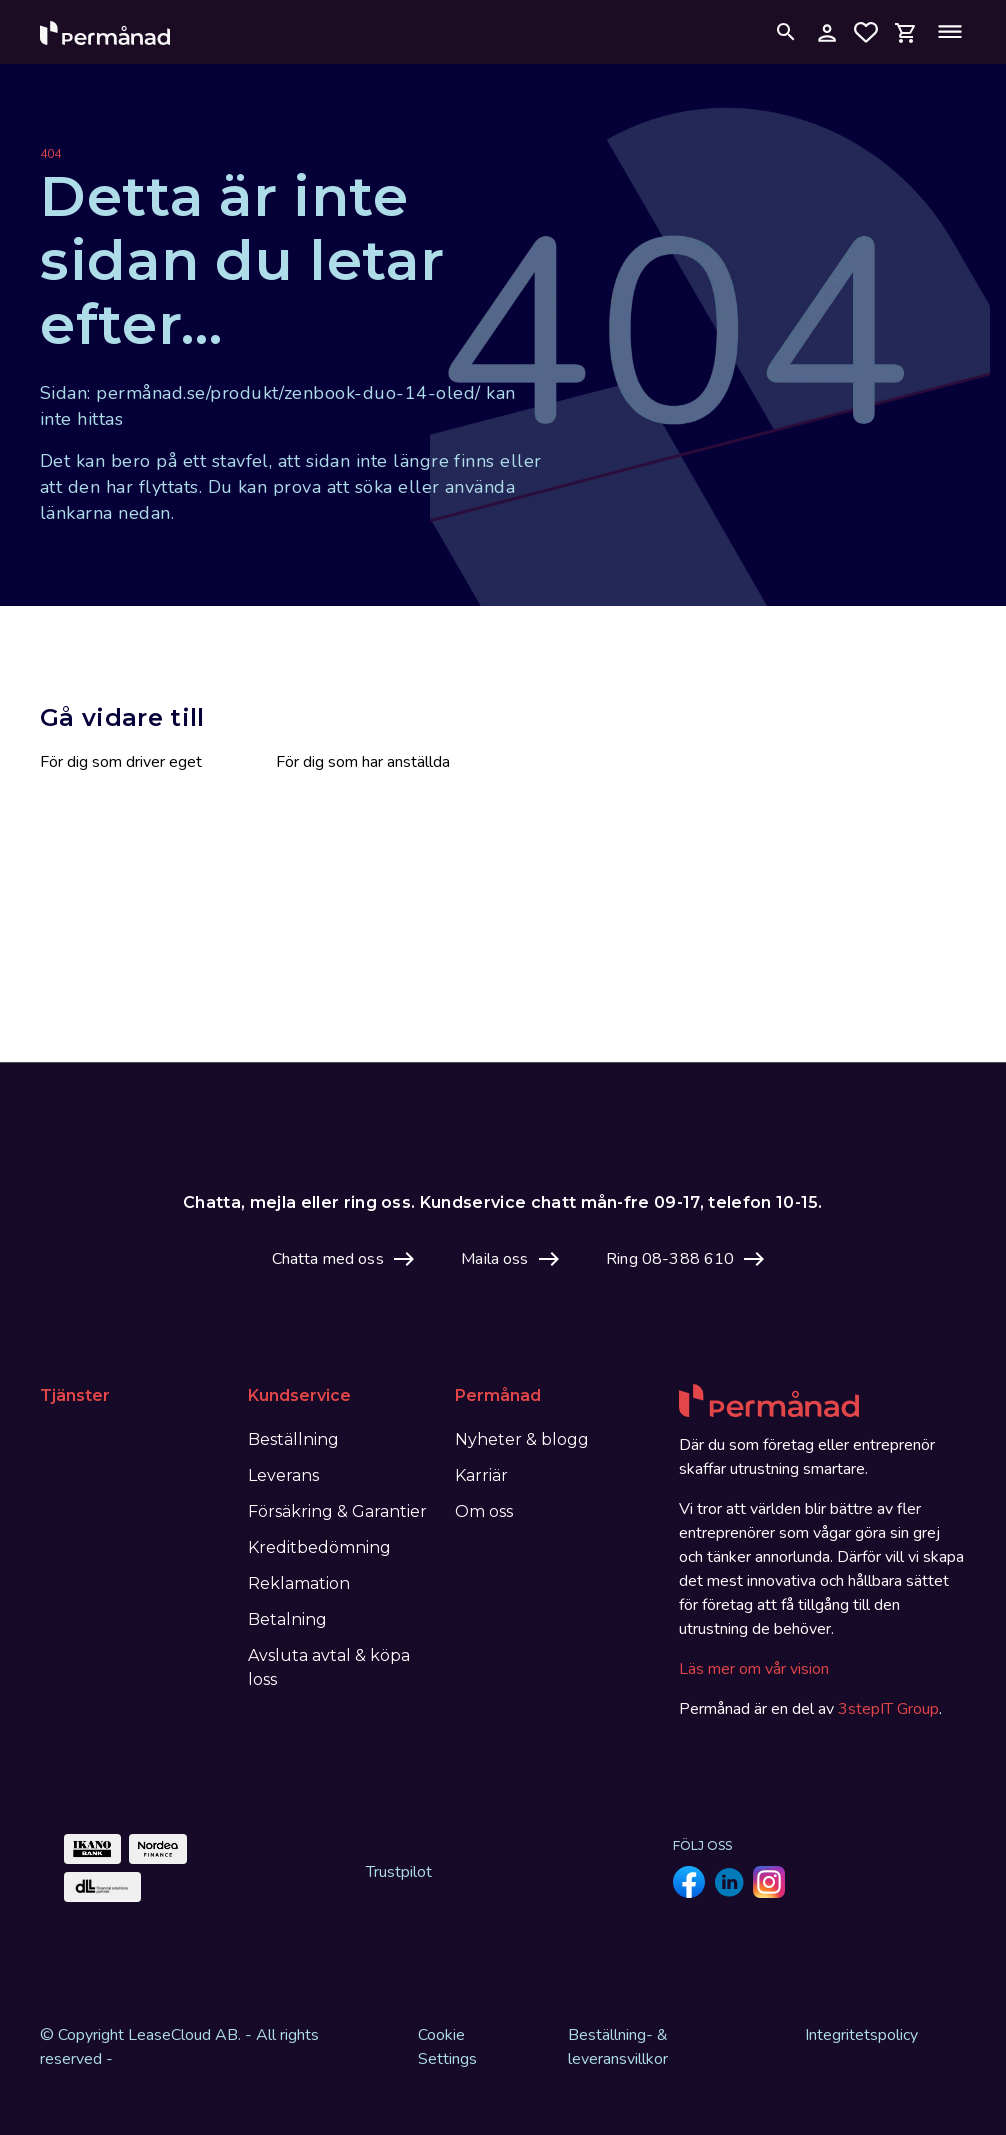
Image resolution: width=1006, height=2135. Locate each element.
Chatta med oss (328, 1259)
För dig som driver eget (121, 762)
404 (50, 154)
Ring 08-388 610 (670, 1259)
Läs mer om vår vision (754, 1669)
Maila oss (494, 1259)
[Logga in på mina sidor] (826, 32)
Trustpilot (399, 1872)
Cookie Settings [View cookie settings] (447, 2047)
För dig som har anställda (363, 762)
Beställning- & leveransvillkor (618, 2047)
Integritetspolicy (861, 2035)
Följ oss (702, 1845)
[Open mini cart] (906, 31)
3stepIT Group (888, 1709)
